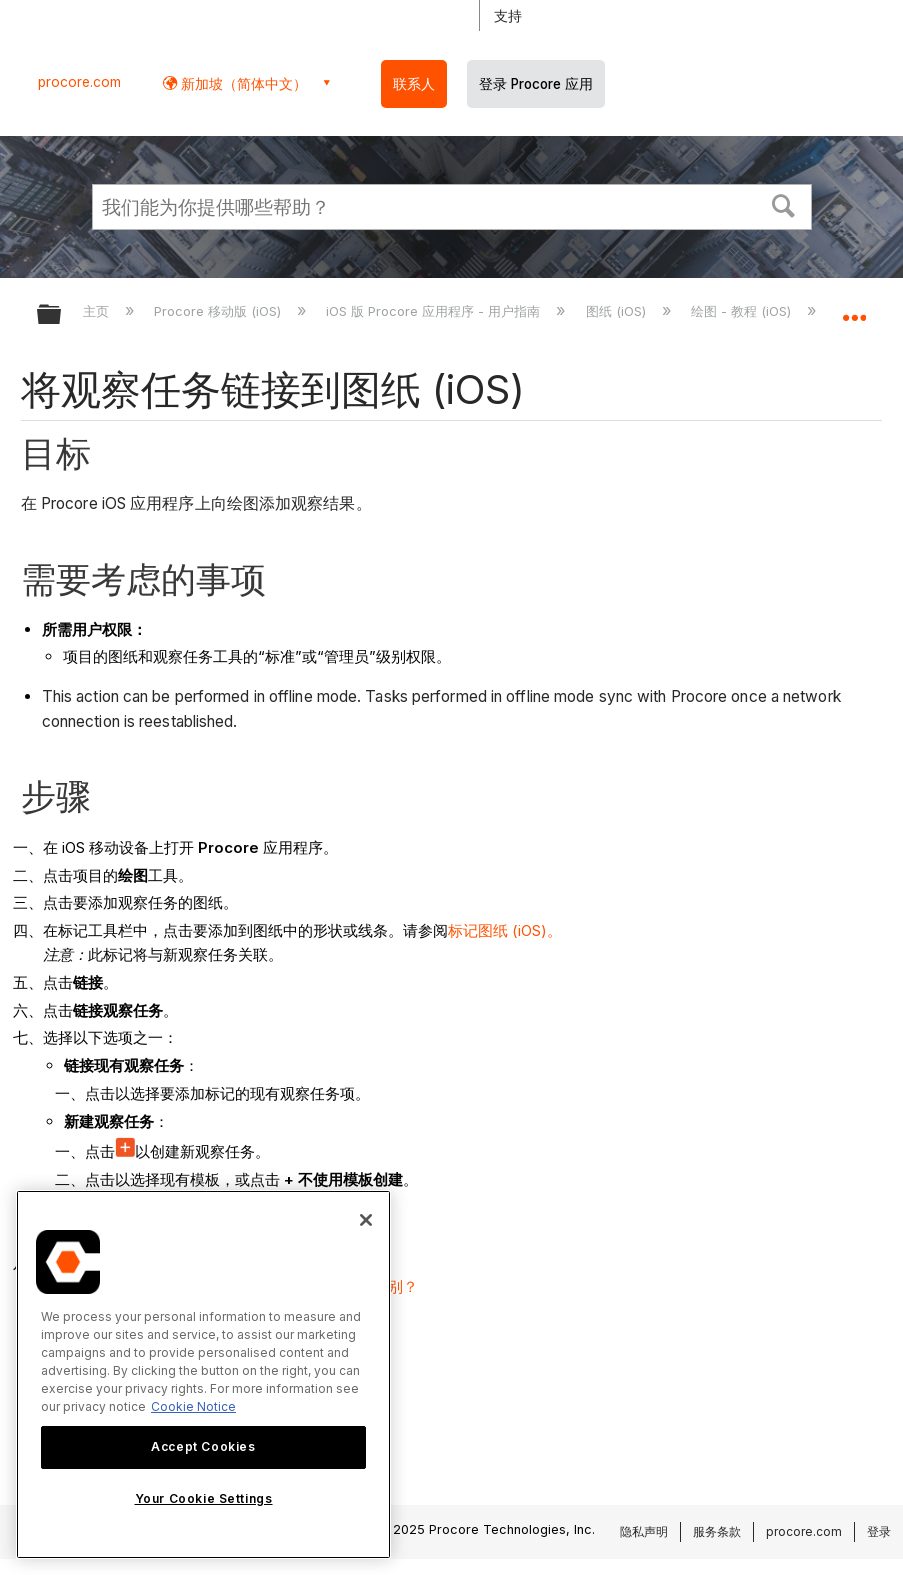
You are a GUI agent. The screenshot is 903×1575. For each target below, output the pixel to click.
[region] (203, 1374)
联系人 (414, 84)
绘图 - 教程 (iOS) (743, 311)
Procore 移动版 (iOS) (219, 311)
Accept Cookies (203, 1446)
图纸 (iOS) (618, 311)
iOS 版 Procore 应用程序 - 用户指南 (435, 311)
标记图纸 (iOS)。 (505, 930)
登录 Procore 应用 (536, 84)
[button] (783, 204)
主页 (98, 311)
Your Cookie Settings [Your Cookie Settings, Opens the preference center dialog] (204, 1498)
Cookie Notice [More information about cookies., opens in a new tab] (193, 1406)
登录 (879, 1531)
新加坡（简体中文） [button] (242, 83)
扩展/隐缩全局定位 (854, 308)
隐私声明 (644, 1531)
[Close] (366, 1220)
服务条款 (717, 1531)
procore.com (79, 82)
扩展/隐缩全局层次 (62, 315)
